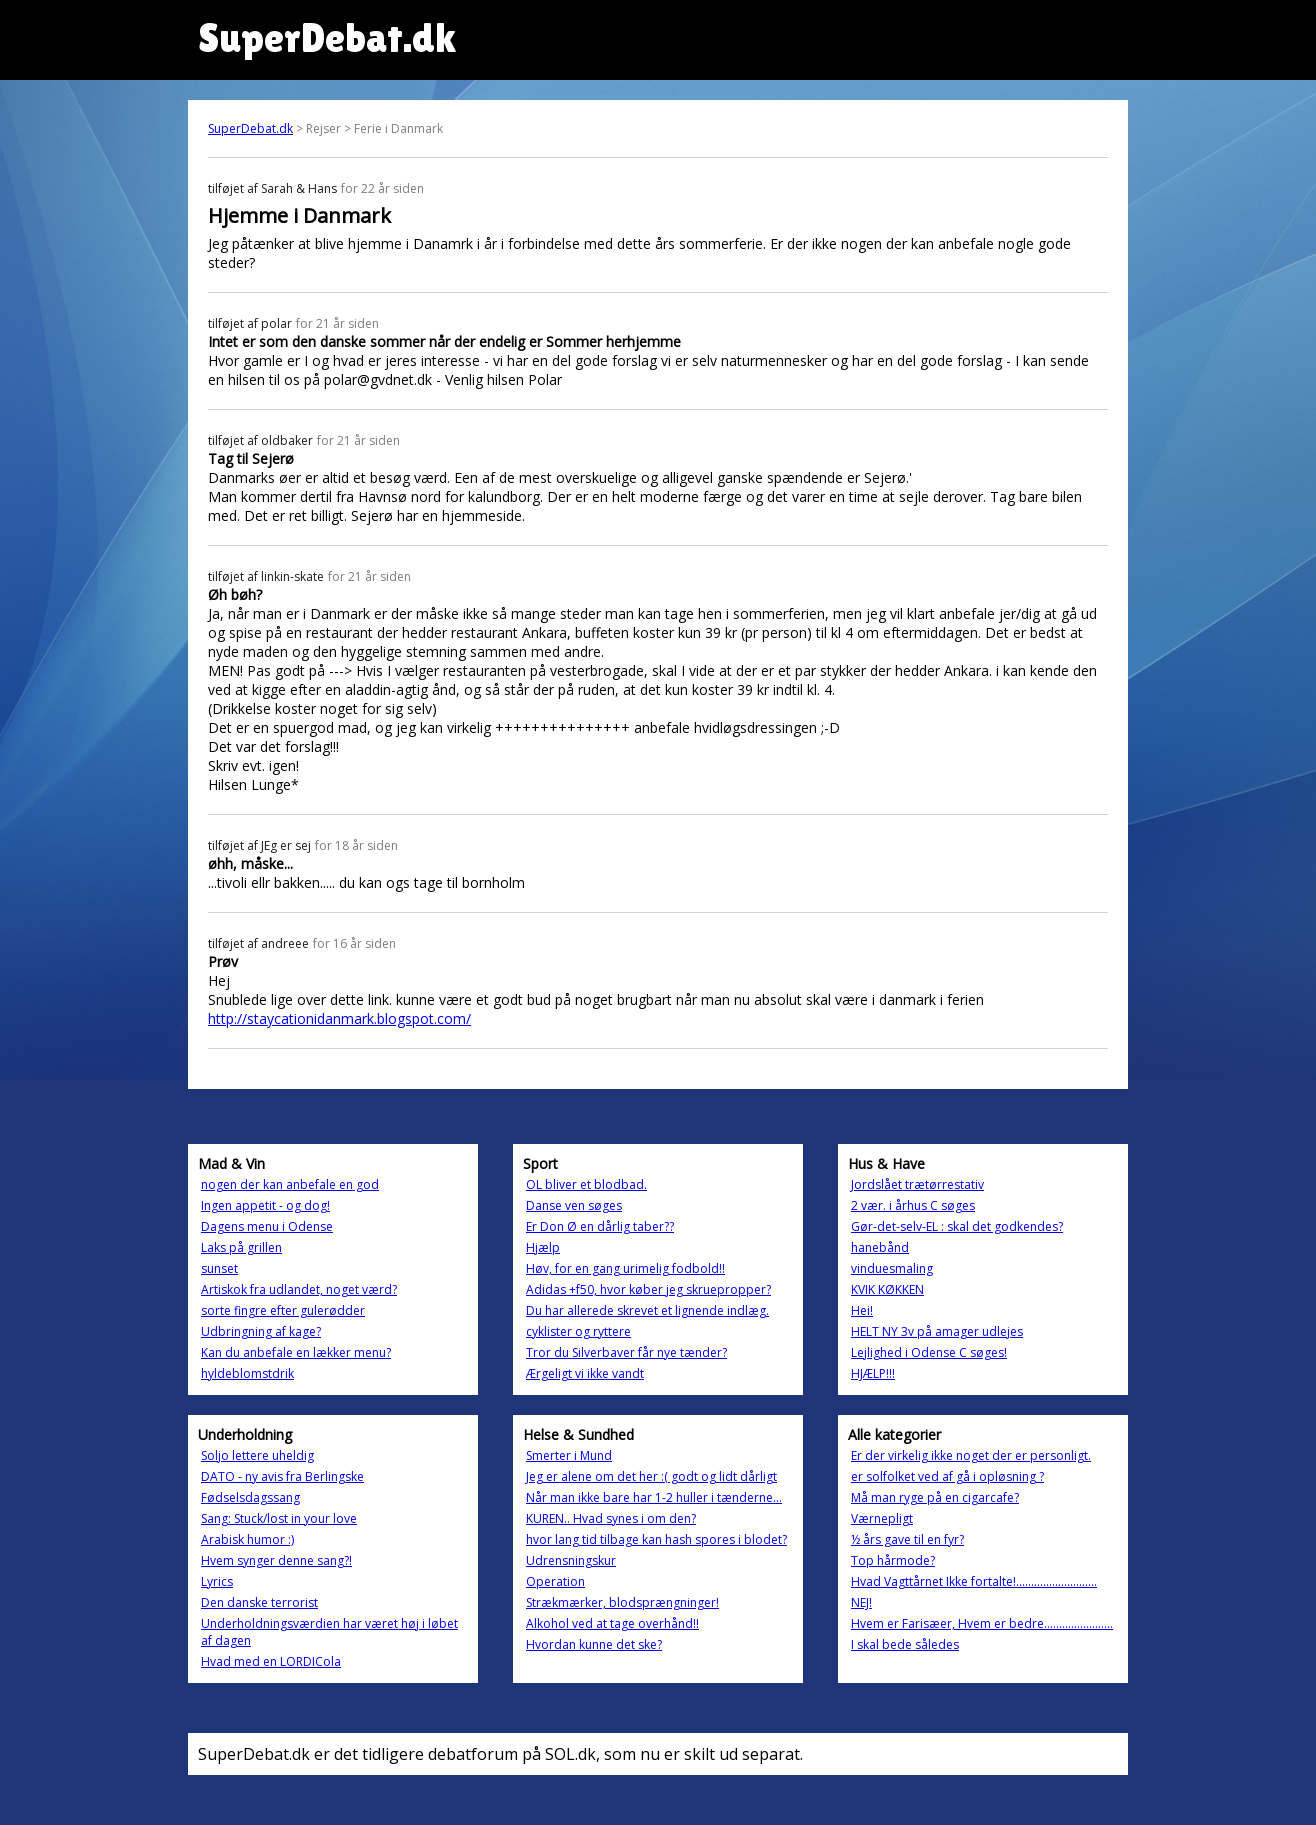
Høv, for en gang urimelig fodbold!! (625, 1268)
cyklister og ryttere (578, 1331)
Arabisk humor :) (247, 1539)
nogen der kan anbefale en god (290, 1184)
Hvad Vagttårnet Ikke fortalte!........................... (974, 1581)
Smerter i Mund (569, 1455)
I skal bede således (905, 1644)
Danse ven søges (574, 1205)
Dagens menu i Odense (267, 1226)
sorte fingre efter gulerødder (283, 1310)
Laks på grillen (241, 1247)
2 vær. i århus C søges (913, 1205)
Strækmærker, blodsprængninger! (622, 1602)
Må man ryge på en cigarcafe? (935, 1497)
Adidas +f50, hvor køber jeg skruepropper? (648, 1289)
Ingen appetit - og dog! (265, 1205)
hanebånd (880, 1247)
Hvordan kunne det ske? (594, 1644)
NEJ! (861, 1602)
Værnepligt (882, 1518)
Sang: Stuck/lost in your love (279, 1518)
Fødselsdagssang (250, 1497)
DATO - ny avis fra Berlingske (282, 1476)
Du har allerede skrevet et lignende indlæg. (647, 1310)
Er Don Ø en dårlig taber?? (600, 1226)
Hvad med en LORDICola (271, 1661)
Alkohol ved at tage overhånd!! (612, 1623)
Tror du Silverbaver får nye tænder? (626, 1352)
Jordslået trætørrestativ (917, 1184)
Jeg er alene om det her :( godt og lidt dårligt (651, 1476)
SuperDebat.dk (250, 128)
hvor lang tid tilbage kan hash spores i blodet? (656, 1539)
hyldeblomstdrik (247, 1373)
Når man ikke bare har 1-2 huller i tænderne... (654, 1497)
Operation (555, 1581)
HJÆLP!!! (873, 1373)
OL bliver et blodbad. (586, 1184)
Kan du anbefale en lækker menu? (296, 1352)
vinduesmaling (892, 1268)
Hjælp (543, 1247)
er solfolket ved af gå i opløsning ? (947, 1476)
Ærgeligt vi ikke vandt (585, 1373)
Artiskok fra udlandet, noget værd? (299, 1289)
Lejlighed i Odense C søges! (929, 1352)
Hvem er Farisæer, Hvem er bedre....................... (982, 1623)
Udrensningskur (571, 1560)
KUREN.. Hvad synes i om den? (611, 1518)
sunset (219, 1268)
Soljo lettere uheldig (257, 1455)
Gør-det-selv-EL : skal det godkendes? (957, 1226)
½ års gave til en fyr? (907, 1539)
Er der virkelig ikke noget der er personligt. (971, 1455)
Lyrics (217, 1581)
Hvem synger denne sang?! (276, 1560)
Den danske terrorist (259, 1602)
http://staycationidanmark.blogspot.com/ (339, 1018)
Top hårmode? (893, 1560)
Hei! (862, 1310)
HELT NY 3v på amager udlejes (937, 1331)
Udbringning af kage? (261, 1331)
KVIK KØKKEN (887, 1289)
